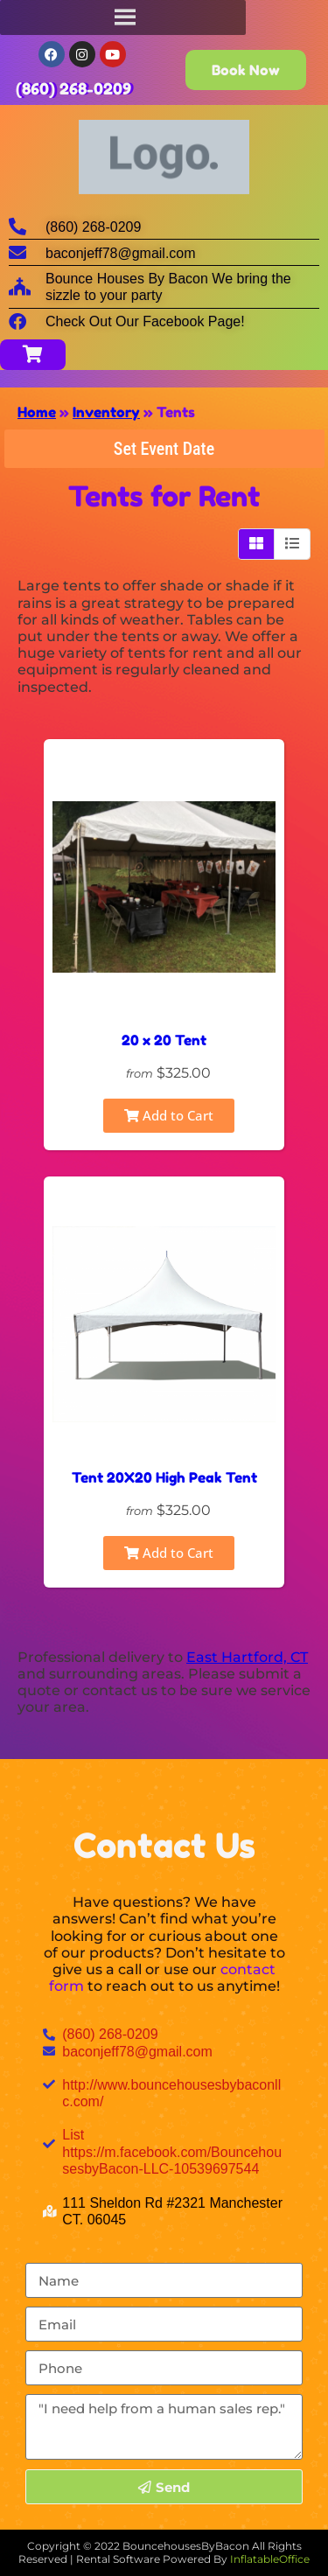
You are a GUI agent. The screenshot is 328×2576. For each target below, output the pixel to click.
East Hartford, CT (247, 1657)
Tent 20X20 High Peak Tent (164, 1477)
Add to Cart (168, 1115)
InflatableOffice (270, 2559)
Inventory (106, 412)
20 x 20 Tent (164, 1040)
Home (36, 412)
